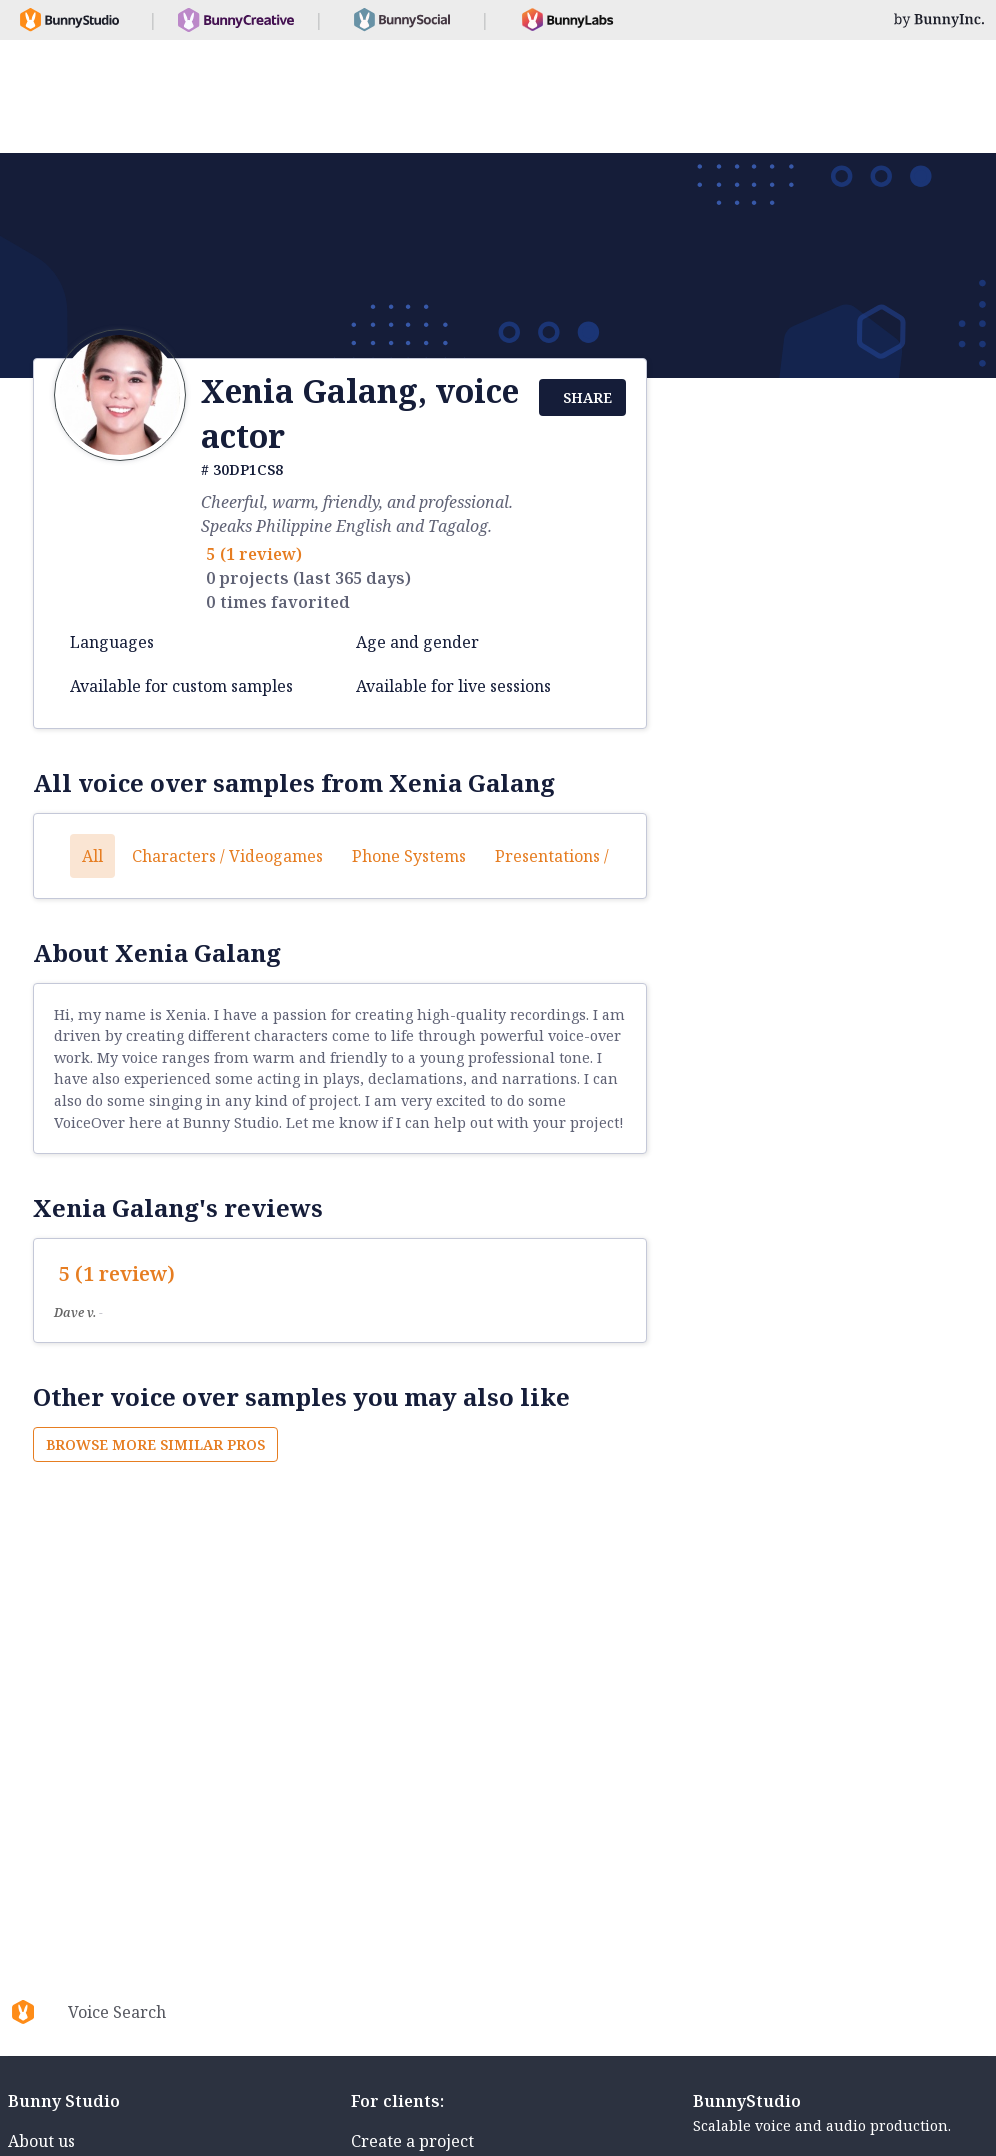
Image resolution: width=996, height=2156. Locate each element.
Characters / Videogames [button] (227, 856)
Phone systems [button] (409, 856)
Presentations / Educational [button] (599, 856)
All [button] (92, 856)
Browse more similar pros (155, 1444)
